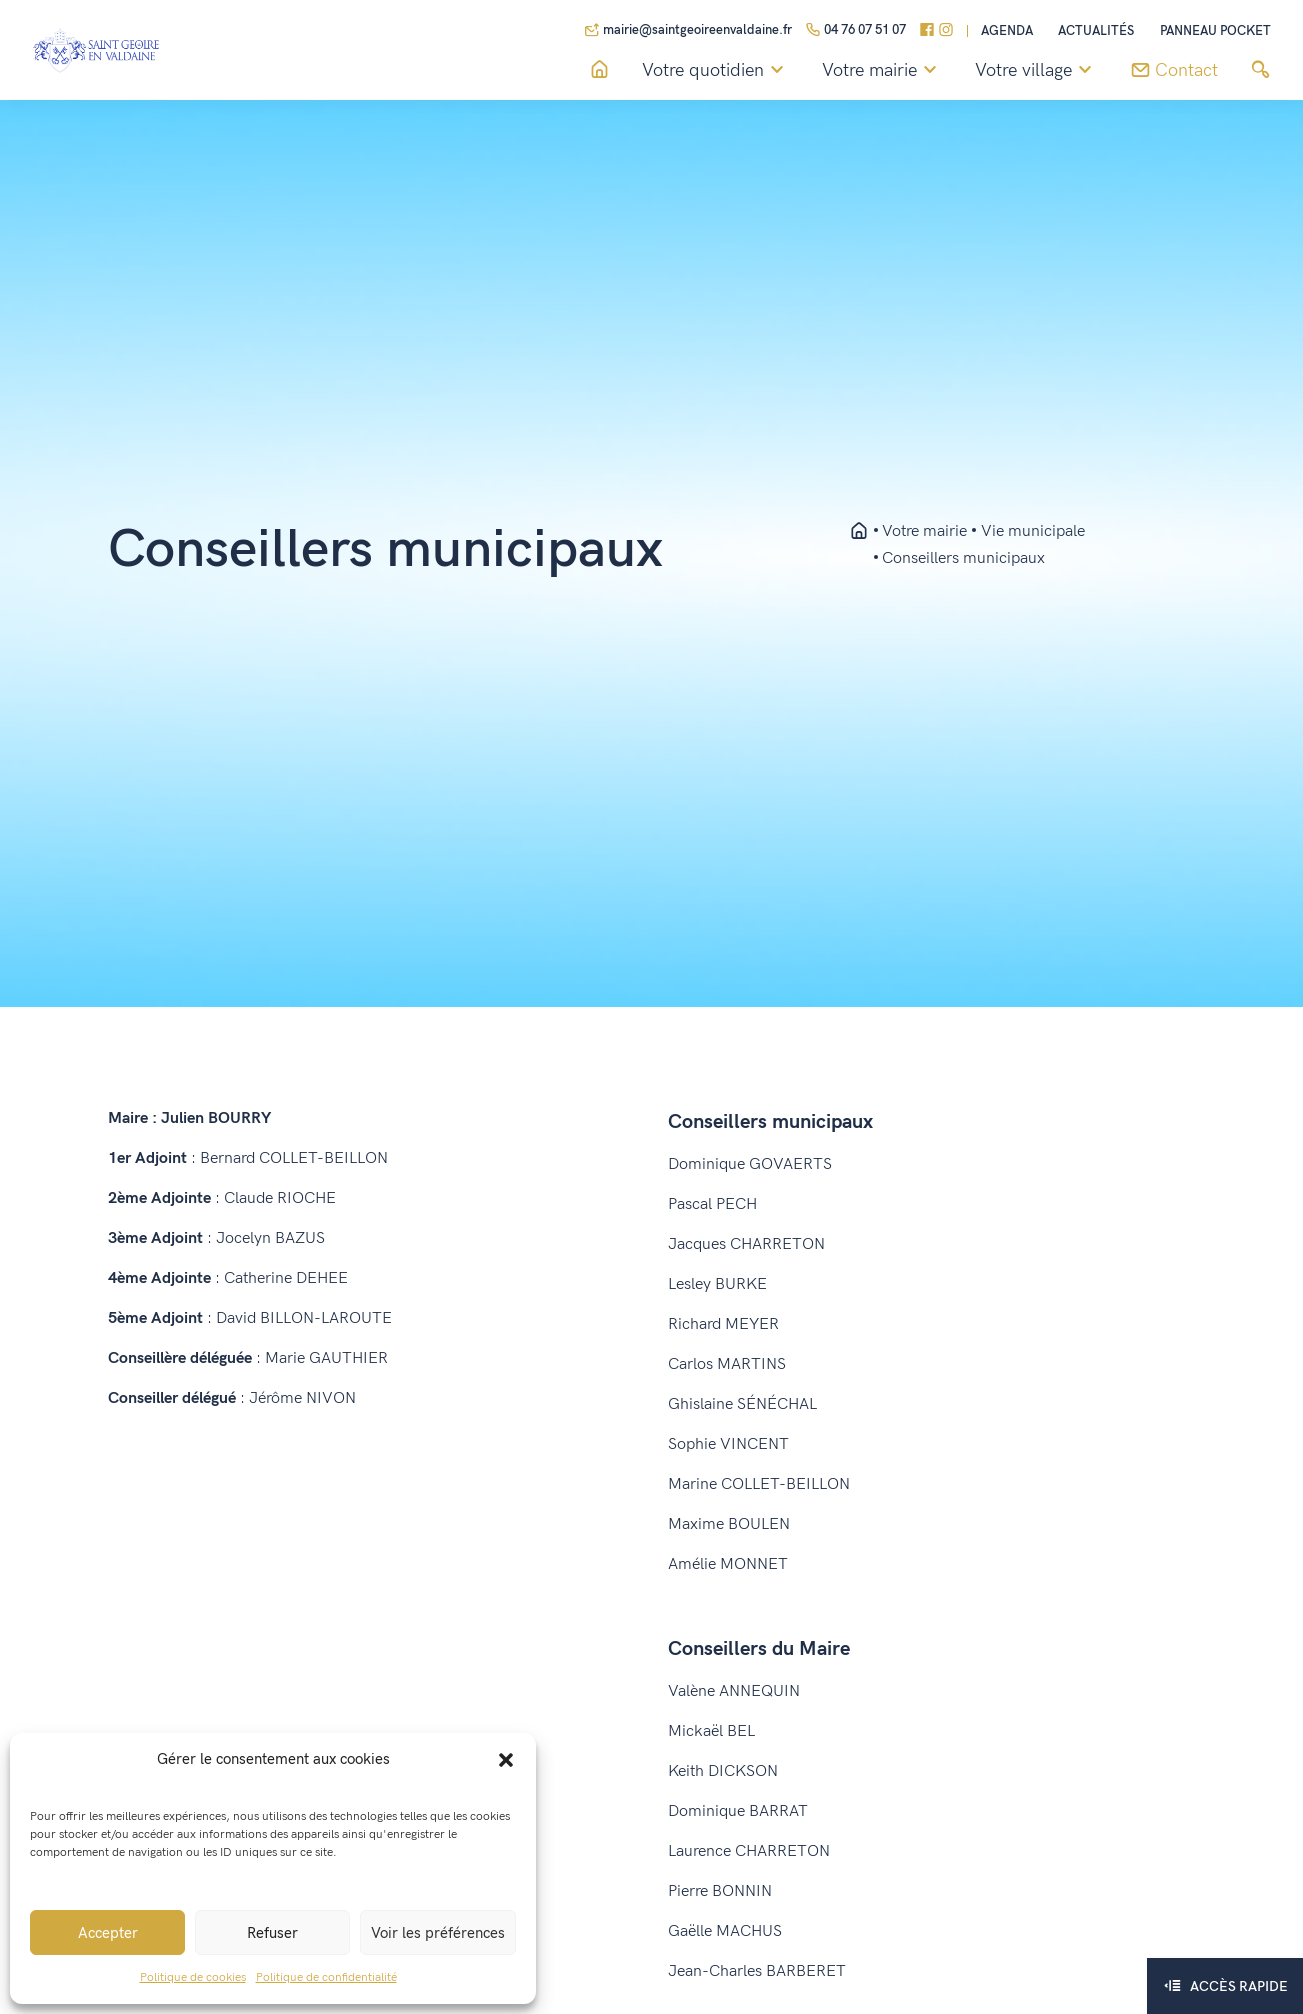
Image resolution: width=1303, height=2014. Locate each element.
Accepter (108, 1933)
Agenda (1007, 31)
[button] (506, 1759)
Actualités (1096, 31)
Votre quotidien (716, 71)
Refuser (272, 1933)
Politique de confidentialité (326, 1977)
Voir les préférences (438, 1933)
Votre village (1036, 71)
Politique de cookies (193, 1977)
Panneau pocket (1215, 31)
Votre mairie (882, 71)
